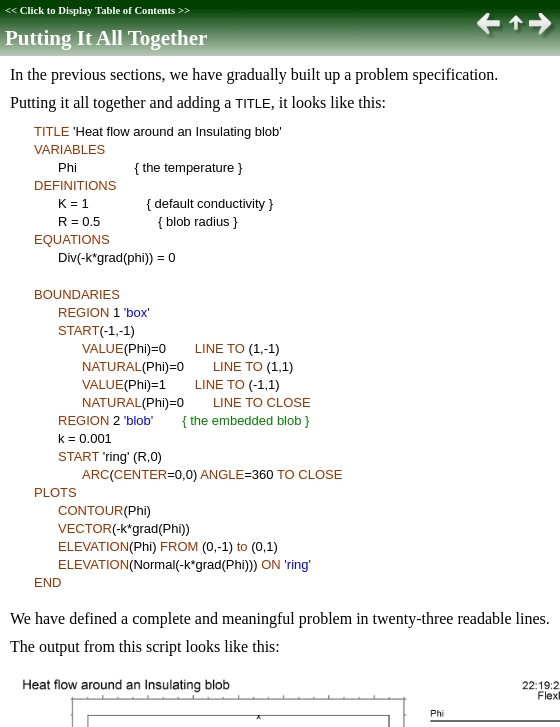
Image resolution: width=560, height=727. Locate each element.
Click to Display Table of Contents (97, 10)
